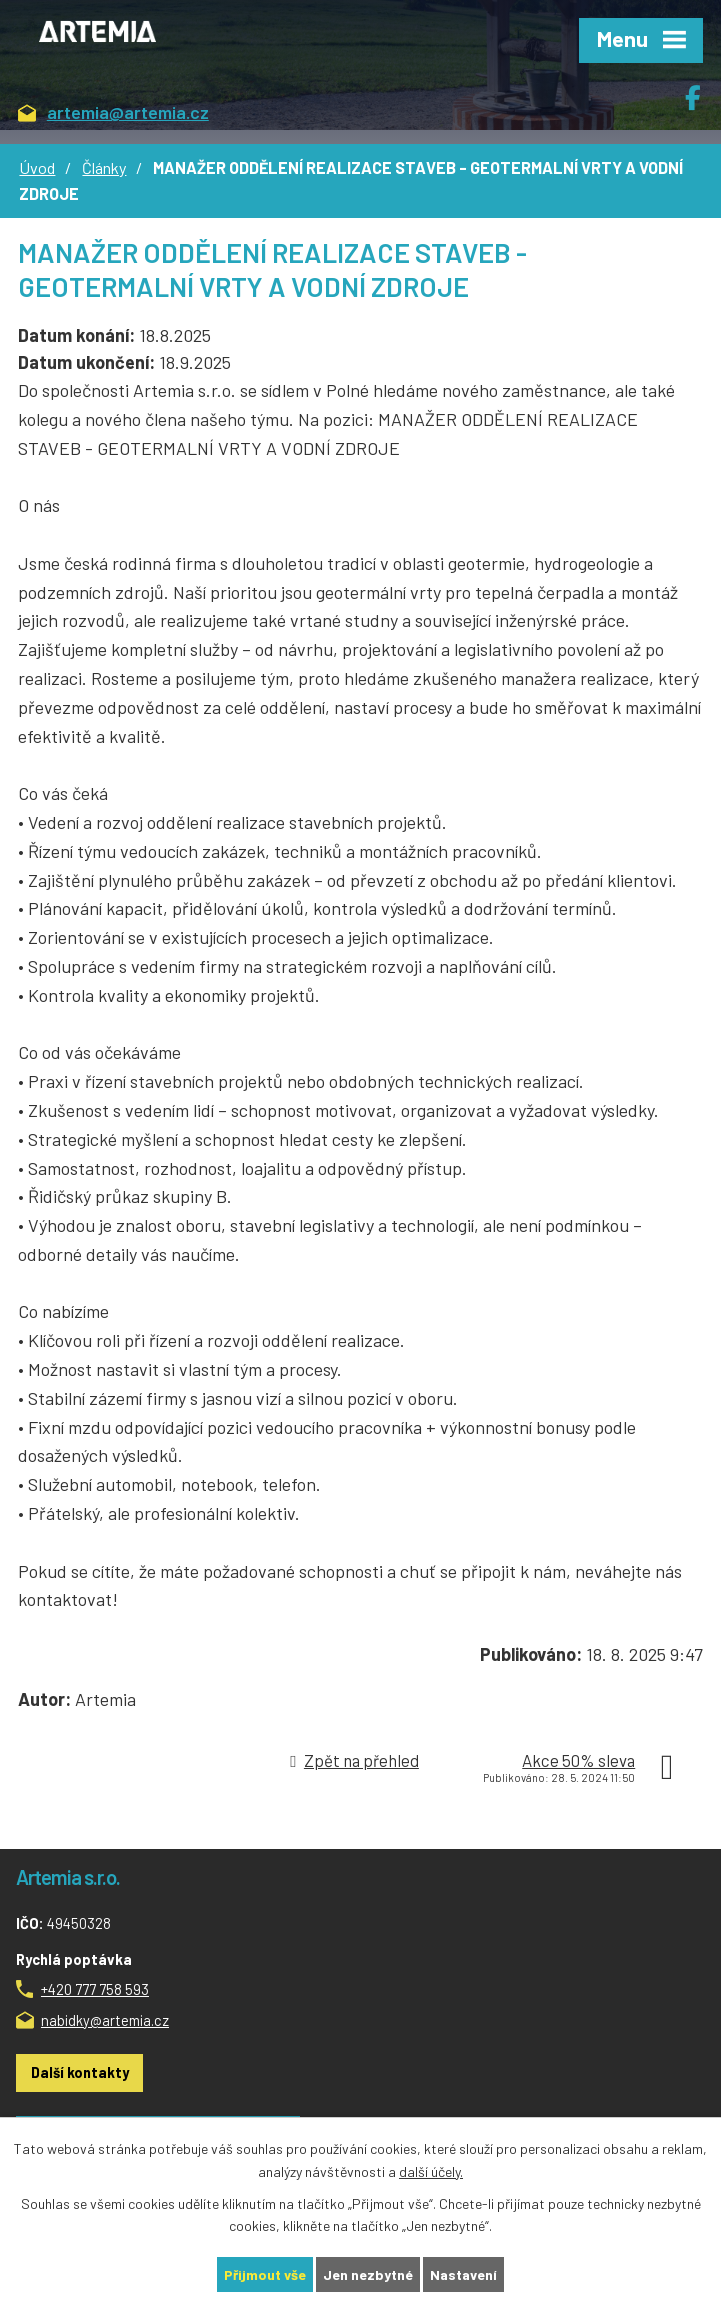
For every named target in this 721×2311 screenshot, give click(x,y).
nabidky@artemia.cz (105, 2020)
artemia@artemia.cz (113, 113)
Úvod (37, 167)
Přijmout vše (265, 2274)
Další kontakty (80, 2072)
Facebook (703, 90)
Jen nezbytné (368, 2274)
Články (104, 167)
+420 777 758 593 (95, 1989)
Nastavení (463, 2274)
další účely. (431, 2171)
